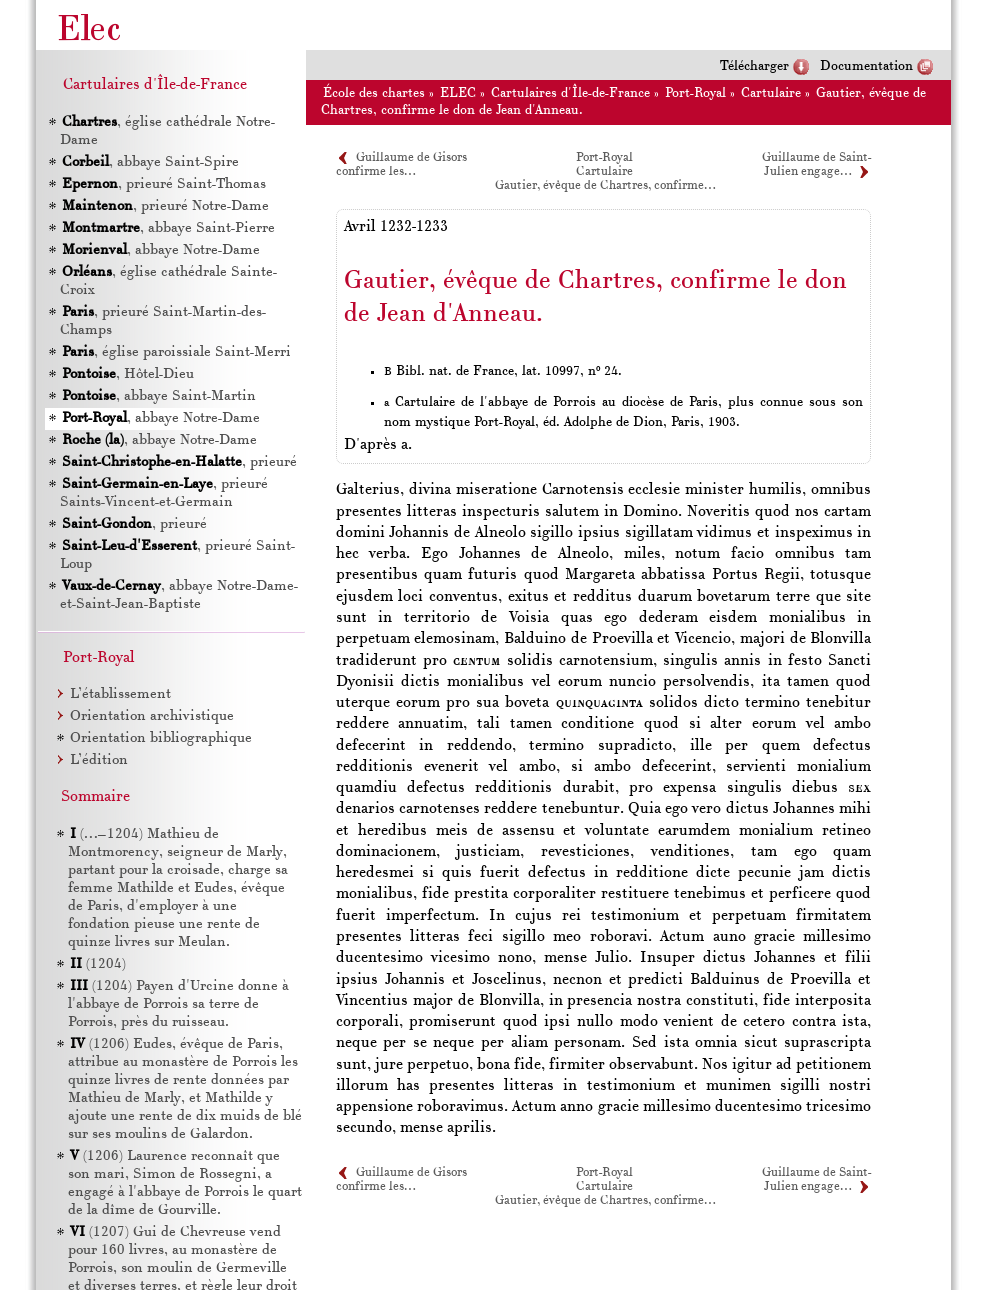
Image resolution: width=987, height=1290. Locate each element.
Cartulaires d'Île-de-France (570, 93)
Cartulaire (771, 93)
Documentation (866, 66)
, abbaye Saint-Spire (149, 162)
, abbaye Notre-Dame (160, 250)
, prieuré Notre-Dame (164, 206)
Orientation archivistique (152, 716)
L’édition (99, 760)
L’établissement (120, 694)
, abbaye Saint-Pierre (167, 228)
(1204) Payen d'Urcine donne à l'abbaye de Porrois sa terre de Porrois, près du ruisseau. (178, 1004)
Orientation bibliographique (161, 738)
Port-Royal (695, 93)
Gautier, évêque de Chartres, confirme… (605, 186)
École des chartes (374, 93)
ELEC (458, 93)
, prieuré (178, 462)
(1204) (98, 964)
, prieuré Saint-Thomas (163, 184)
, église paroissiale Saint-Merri (175, 352)
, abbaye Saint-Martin (158, 396)
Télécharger (754, 66)
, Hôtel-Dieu (127, 374)
